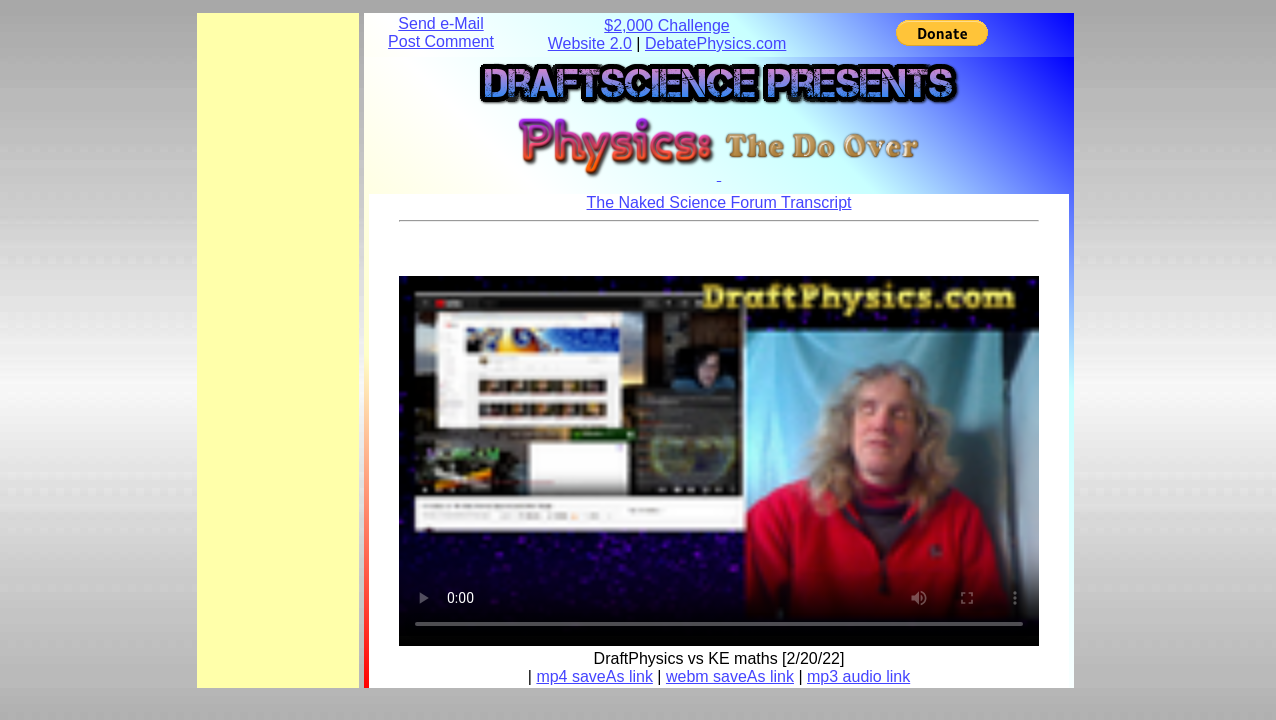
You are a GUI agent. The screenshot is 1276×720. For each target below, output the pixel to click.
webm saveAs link (730, 676)
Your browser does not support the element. (719, 456)
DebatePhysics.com (715, 43)
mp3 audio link (858, 676)
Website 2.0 (590, 43)
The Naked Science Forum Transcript (719, 202)
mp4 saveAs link (594, 676)
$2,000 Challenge (666, 25)
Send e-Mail (440, 23)
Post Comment (441, 41)
